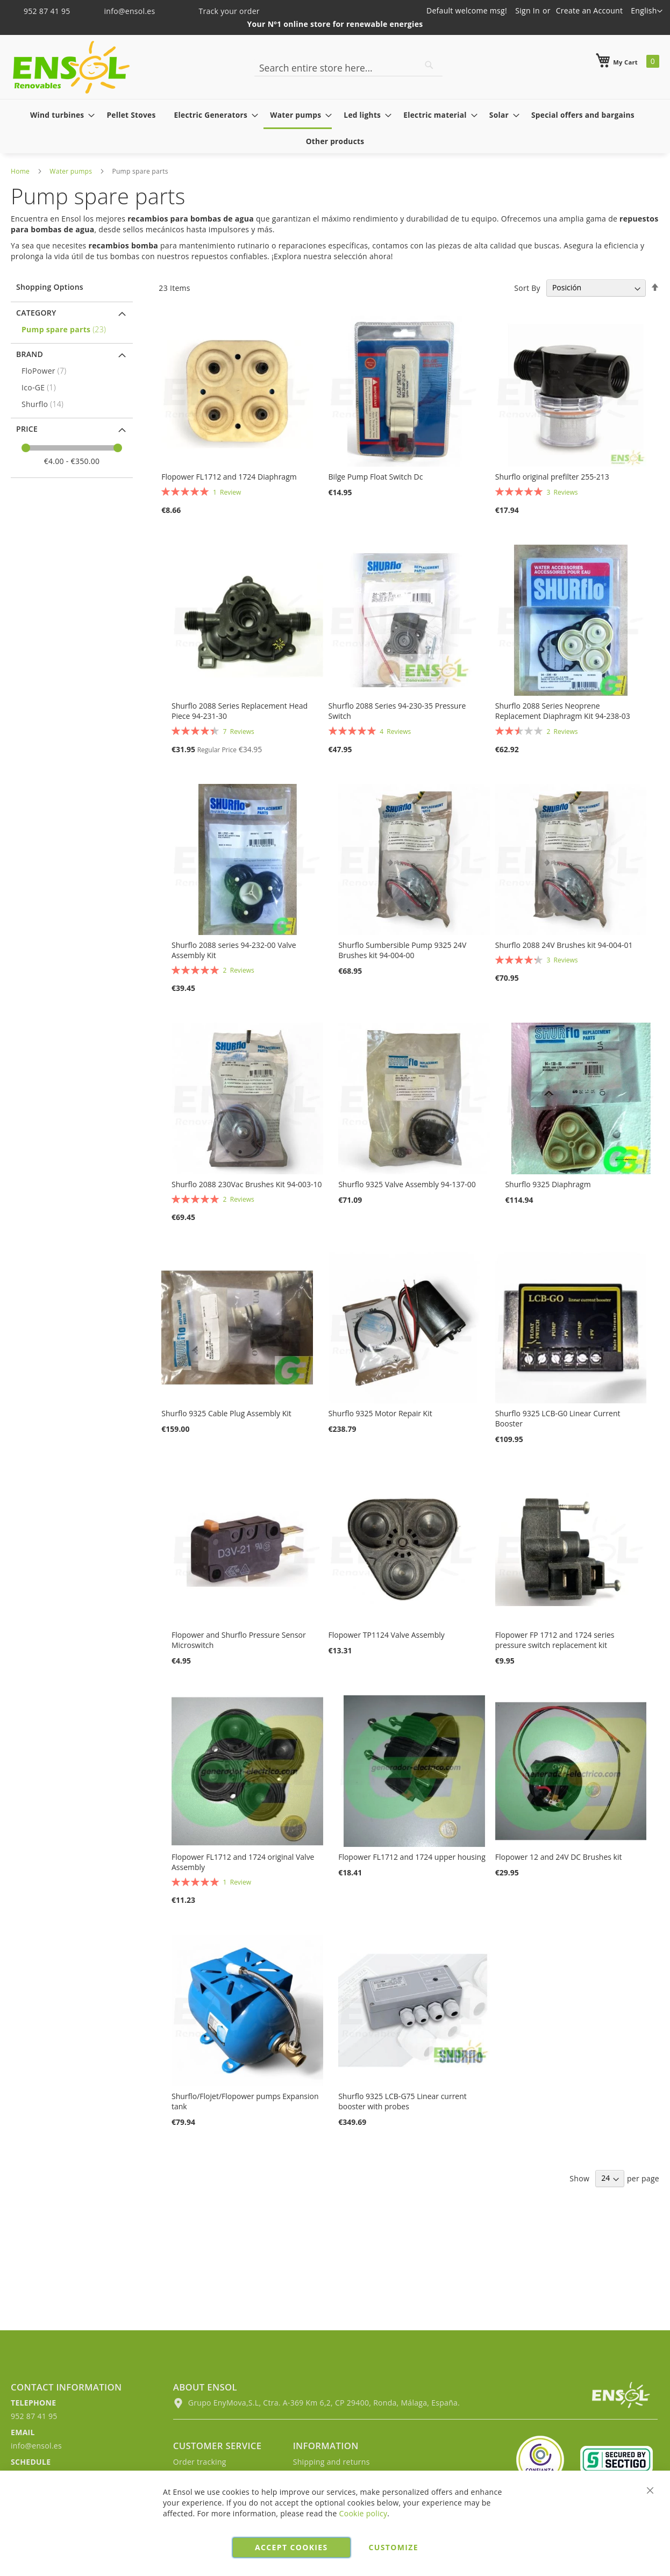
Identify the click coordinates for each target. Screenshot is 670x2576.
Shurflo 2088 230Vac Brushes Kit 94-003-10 (247, 1184)
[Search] (429, 65)
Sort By (527, 287)
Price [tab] (27, 429)
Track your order (221, 11)
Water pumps (70, 171)
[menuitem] (59, 114)
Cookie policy (363, 2513)
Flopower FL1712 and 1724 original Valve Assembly (243, 1862)
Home (20, 171)
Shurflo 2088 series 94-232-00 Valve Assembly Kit (234, 950)
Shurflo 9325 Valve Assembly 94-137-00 (407, 1184)
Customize (393, 2547)
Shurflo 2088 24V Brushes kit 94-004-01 (564, 945)
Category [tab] (36, 313)
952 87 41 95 (42, 11)
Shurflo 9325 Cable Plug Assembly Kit (226, 1413)
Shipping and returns (331, 2462)
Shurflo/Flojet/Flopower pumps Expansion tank (245, 2101)
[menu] (335, 127)
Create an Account (589, 10)
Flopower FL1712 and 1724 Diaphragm (228, 477)
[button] (646, 11)
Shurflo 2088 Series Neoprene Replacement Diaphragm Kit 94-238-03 (562, 711)
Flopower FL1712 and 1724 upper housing (412, 1857)
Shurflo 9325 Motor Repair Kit (380, 1413)
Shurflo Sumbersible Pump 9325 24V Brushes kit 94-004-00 (402, 950)
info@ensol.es (123, 11)
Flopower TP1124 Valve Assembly (387, 1635)
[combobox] (348, 67)
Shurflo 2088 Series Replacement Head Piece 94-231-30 (240, 711)
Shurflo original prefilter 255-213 (552, 477)
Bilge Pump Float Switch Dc (376, 477)
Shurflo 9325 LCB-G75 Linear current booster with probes (402, 2101)
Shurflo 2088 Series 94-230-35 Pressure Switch (397, 711)
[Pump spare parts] (73, 329)
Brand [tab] (29, 354)
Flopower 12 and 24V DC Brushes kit (558, 1857)
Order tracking (199, 2462)
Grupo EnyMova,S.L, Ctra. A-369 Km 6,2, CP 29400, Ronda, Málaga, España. (316, 2402)
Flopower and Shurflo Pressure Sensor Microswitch (239, 1640)
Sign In (527, 10)
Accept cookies (291, 2547)
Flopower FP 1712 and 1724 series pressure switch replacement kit (555, 1640)
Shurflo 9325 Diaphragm (547, 1184)
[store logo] (71, 67)
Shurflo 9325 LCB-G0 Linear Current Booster (558, 1418)
